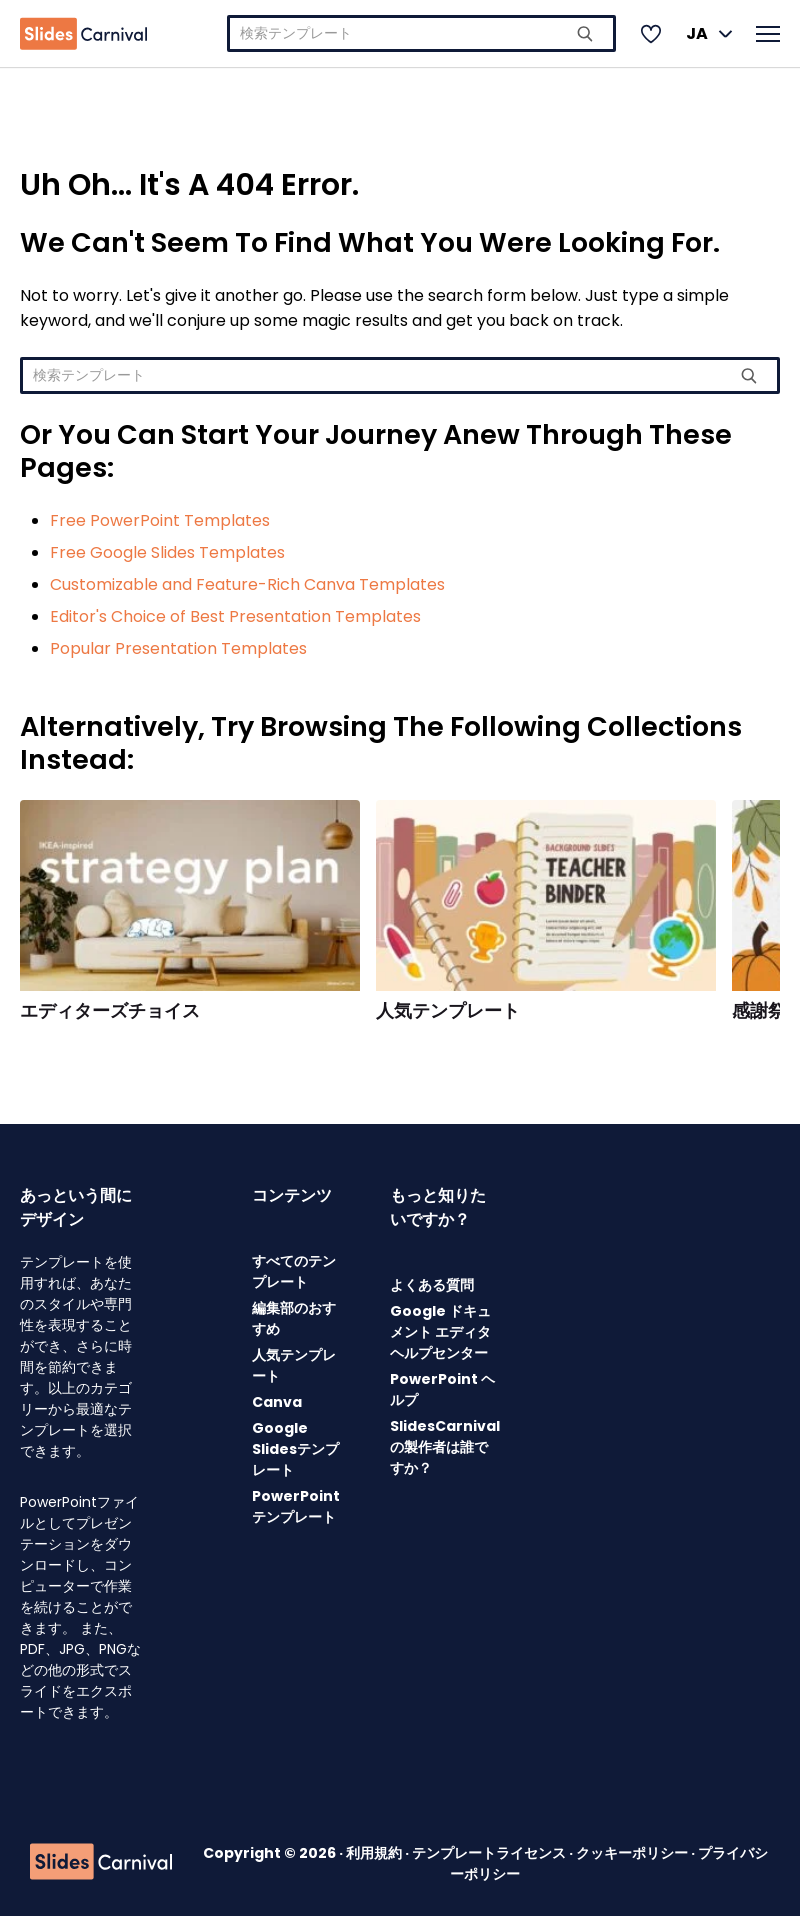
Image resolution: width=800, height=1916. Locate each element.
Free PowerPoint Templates (160, 520)
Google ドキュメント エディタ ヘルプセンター (440, 1332)
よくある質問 (432, 1285)
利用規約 (375, 1853)
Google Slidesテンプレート (295, 1449)
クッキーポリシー (633, 1853)
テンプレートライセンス (490, 1853)
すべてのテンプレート (294, 1271)
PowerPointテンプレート (296, 1506)
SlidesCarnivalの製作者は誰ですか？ (445, 1447)
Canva (277, 1402)
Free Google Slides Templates (167, 552)
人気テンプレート (448, 1011)
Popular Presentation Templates (178, 648)
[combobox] (421, 33)
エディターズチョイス (110, 1011)
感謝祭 (759, 1011)
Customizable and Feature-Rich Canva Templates (247, 584)
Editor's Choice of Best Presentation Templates (235, 616)
